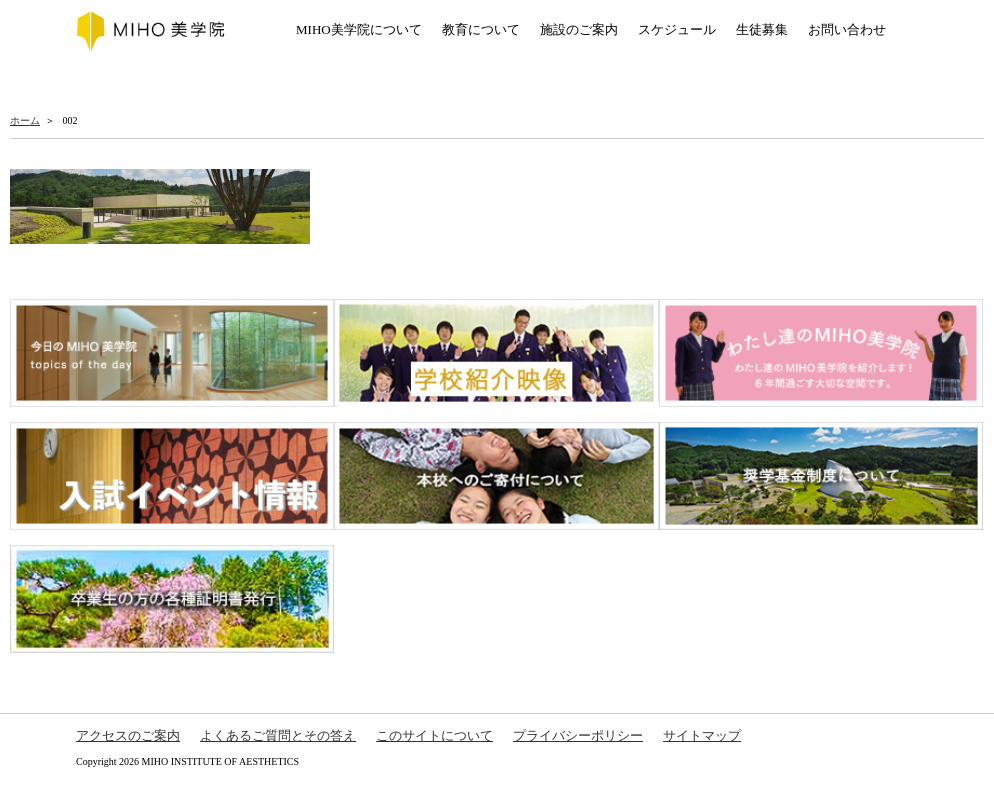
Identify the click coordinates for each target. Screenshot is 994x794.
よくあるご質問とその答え (278, 735)
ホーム (25, 120)
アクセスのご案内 (128, 735)
